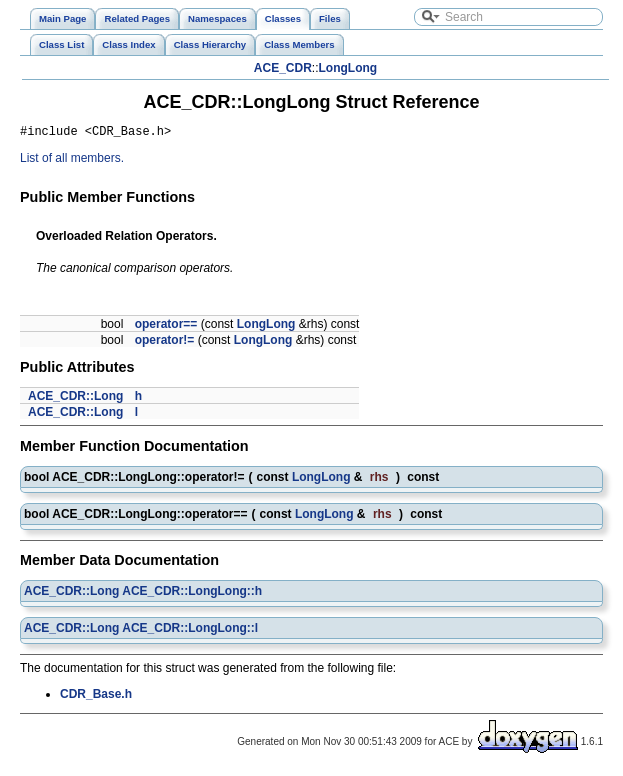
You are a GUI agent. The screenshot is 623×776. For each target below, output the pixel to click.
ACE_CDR (283, 68)
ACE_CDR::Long (75, 399)
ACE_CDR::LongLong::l (190, 631)
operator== (166, 327)
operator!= (165, 343)
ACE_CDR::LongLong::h (192, 594)
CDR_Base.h (96, 697)
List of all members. (72, 161)
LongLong (348, 68)
